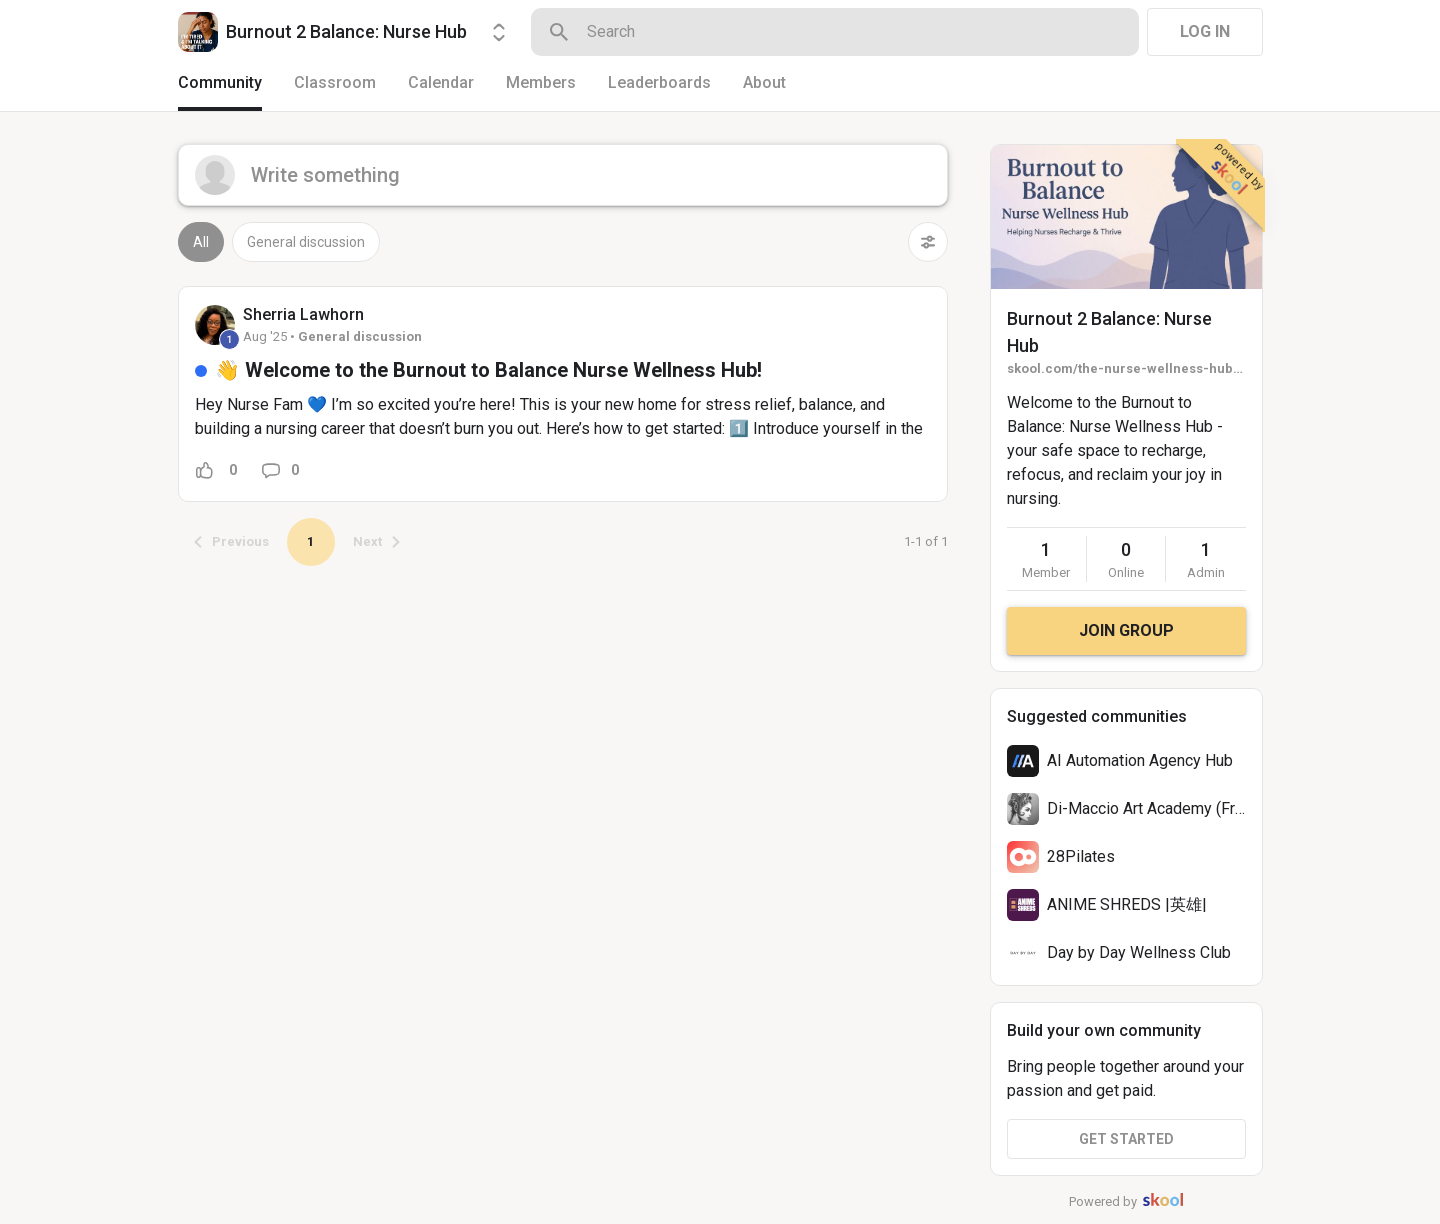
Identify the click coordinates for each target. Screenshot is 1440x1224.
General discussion (306, 242)
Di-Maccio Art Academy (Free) (1152, 808)
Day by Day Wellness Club (1139, 952)
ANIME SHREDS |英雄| (1127, 904)
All (201, 242)
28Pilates (1081, 856)
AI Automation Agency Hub (1140, 760)
